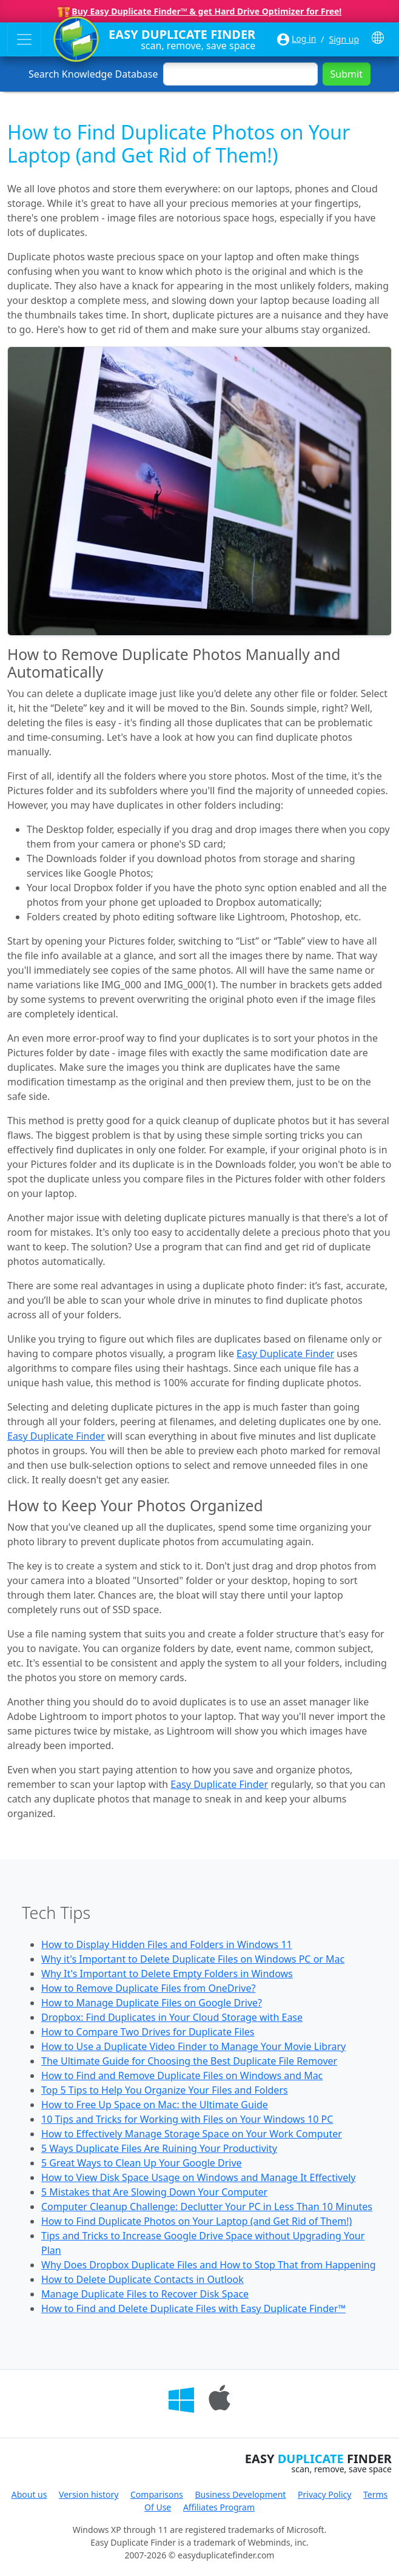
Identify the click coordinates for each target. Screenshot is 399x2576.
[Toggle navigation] (24, 39)
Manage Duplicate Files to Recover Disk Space (145, 2294)
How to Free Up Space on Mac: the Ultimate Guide (154, 2104)
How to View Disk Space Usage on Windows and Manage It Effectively (198, 2177)
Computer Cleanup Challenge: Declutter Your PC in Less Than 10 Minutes (206, 2206)
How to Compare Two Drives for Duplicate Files (147, 2031)
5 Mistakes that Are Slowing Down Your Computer (154, 2192)
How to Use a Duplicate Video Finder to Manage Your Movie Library (193, 2046)
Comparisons (156, 2494)
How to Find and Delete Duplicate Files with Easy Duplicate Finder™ (193, 2308)
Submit (346, 74)
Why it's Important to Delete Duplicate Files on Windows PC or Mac (192, 1959)
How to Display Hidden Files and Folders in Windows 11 (166, 1944)
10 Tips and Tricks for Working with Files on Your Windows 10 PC (187, 2119)
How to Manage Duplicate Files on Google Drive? (151, 2002)
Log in (304, 38)
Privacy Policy (324, 2494)
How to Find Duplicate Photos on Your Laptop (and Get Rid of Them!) (196, 2221)
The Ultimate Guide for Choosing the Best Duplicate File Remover (189, 2061)
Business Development (240, 2494)
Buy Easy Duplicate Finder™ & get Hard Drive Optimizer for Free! (206, 11)
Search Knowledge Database (93, 74)
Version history (88, 2494)
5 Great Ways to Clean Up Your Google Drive (141, 2163)
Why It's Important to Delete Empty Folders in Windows (167, 1973)
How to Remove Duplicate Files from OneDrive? (148, 1988)
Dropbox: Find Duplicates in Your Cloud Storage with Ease (172, 2017)
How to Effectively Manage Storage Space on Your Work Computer (191, 2133)
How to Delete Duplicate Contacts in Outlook (142, 2279)
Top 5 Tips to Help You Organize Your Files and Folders (164, 2090)
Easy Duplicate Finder (285, 1353)
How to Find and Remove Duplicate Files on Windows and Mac (182, 2075)
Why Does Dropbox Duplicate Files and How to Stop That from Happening (208, 2264)
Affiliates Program (219, 2507)
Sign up (344, 39)
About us (29, 2494)
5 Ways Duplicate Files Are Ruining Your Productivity (159, 2148)
